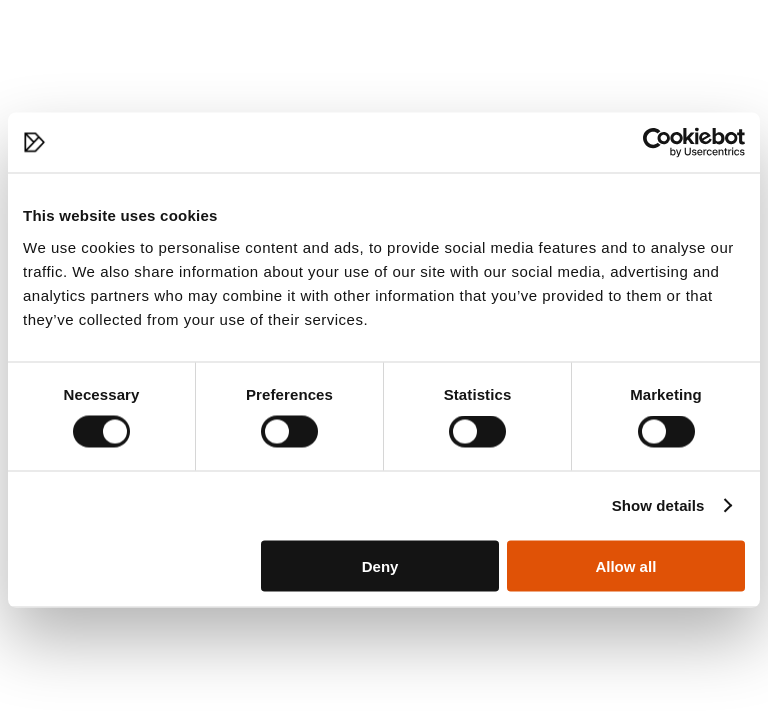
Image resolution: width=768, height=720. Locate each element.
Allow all (625, 565)
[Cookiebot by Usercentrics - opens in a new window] (657, 143)
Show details (658, 505)
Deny (380, 565)
